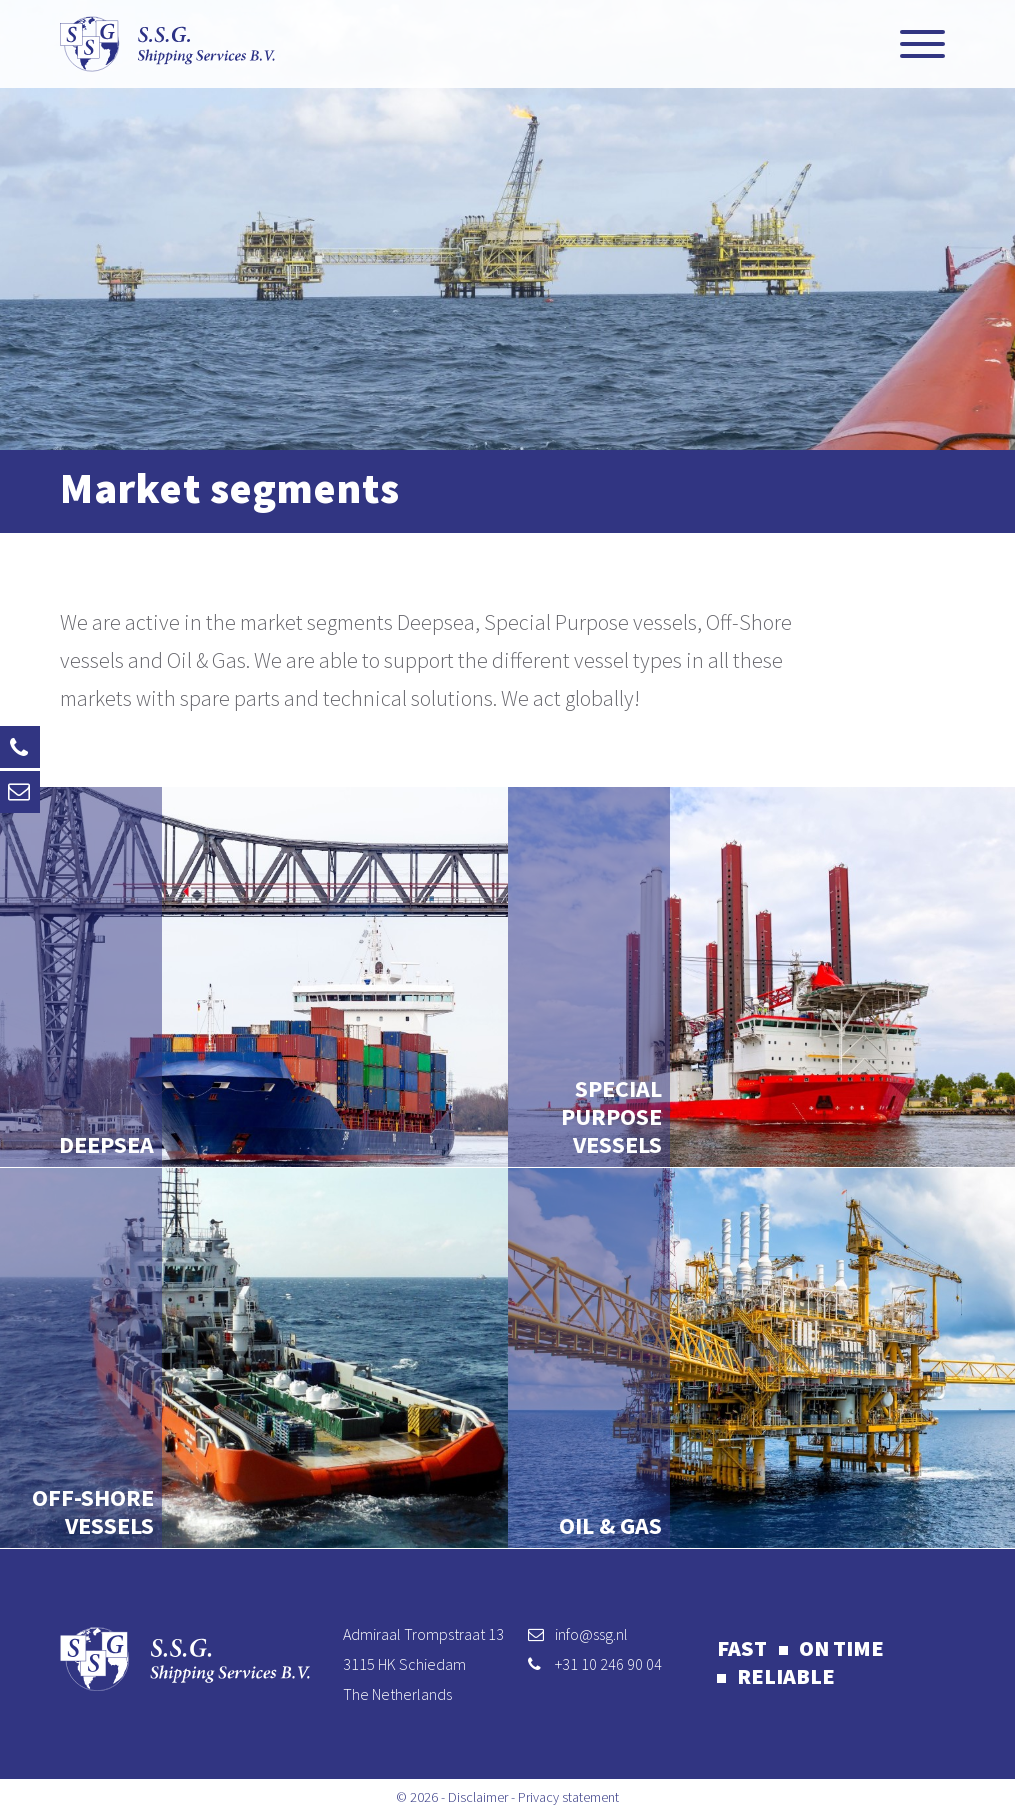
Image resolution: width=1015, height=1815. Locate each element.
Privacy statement (568, 1797)
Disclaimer (478, 1797)
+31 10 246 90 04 (608, 1664)
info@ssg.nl (591, 1634)
